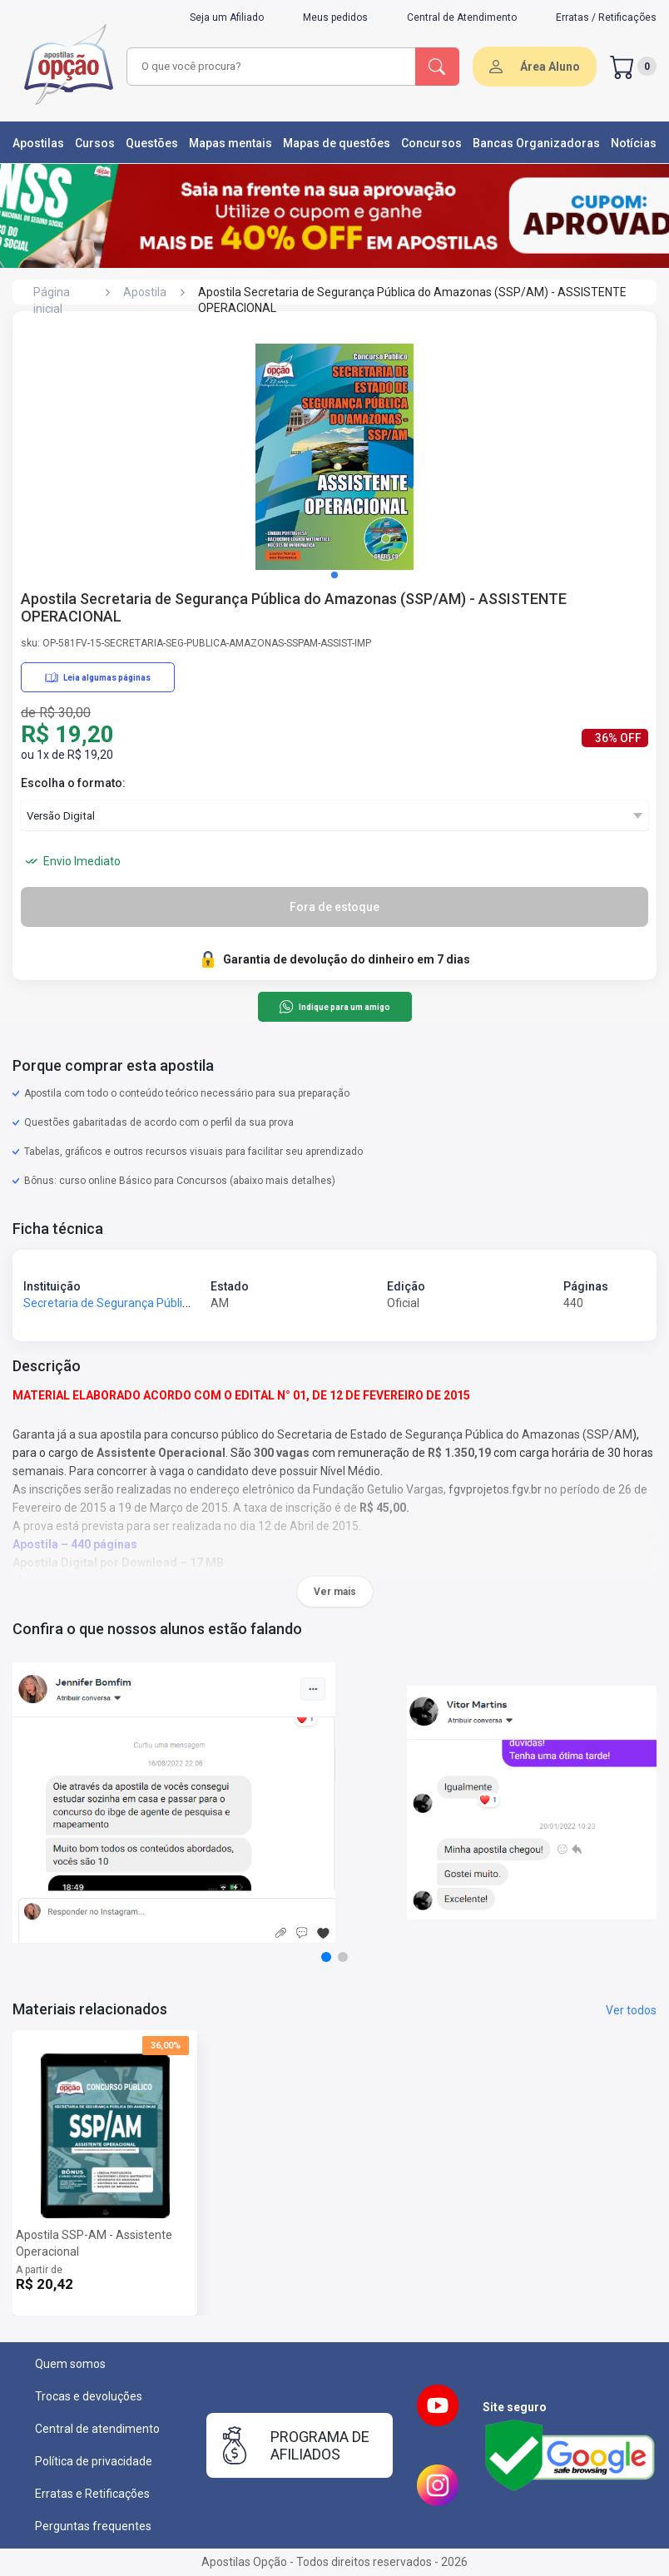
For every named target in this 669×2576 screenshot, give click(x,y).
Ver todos (631, 2010)
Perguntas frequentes (93, 2526)
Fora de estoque (334, 907)
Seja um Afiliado (227, 17)
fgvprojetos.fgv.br (495, 1489)
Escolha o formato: (73, 783)
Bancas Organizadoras (536, 143)
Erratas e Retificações (92, 2493)
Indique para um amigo (334, 1006)
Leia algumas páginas (98, 677)
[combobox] (271, 66)
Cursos (95, 143)
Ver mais (335, 1592)
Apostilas (38, 143)
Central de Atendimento (462, 17)
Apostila (144, 292)
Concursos (431, 143)
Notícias (634, 143)
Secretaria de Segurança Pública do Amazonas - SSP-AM (174, 1303)
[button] (334, 575)
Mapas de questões (336, 143)
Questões (152, 143)
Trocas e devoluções (88, 2396)
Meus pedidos (335, 17)
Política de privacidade (93, 2461)
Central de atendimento (97, 2428)
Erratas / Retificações (606, 17)
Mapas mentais (230, 143)
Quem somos (70, 2363)
